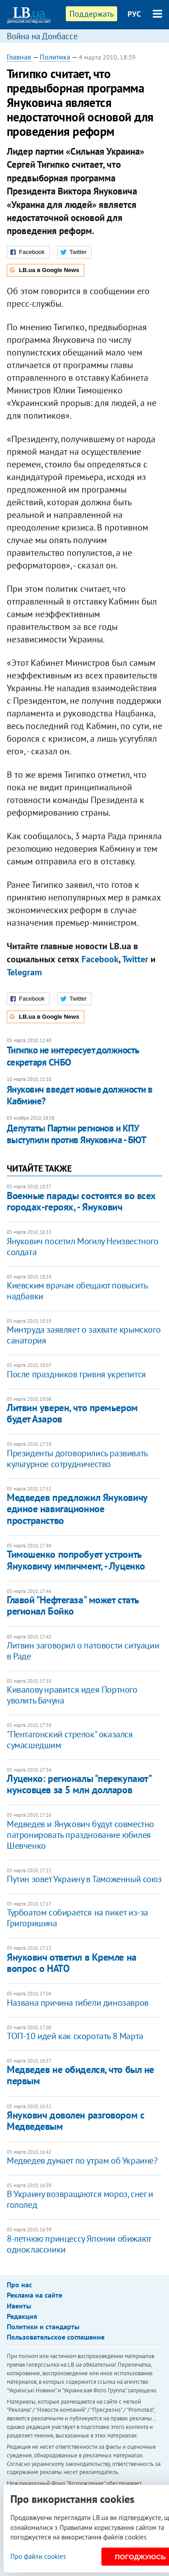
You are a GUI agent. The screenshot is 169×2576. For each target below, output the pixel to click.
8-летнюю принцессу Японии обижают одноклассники (79, 2244)
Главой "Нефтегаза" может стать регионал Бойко (73, 1605)
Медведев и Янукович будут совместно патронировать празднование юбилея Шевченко (80, 1834)
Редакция (22, 2316)
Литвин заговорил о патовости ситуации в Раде (83, 1650)
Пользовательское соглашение (56, 2336)
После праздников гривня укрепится (76, 1374)
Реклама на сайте (34, 2294)
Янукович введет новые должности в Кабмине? (80, 1095)
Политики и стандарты (43, 2326)
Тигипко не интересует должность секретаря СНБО (73, 1056)
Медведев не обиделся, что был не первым (80, 2075)
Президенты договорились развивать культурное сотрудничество (77, 1458)
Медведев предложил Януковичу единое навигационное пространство (77, 1509)
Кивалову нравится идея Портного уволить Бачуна (72, 1695)
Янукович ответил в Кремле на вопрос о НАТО (72, 1963)
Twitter (135, 959)
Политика (55, 56)
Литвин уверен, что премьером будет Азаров (72, 1413)
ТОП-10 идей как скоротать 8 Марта (75, 2036)
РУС (134, 14)
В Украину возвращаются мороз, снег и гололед (80, 2199)
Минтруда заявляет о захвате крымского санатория (83, 1335)
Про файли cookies (38, 2556)
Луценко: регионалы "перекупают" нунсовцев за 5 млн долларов (79, 1784)
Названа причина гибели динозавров (78, 2002)
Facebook (100, 959)
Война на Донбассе (42, 36)
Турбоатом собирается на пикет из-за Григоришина (77, 1918)
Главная (19, 56)
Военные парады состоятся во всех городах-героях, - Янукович (81, 1201)
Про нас (19, 2284)
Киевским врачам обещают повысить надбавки (77, 1290)
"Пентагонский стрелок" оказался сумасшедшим (70, 1739)
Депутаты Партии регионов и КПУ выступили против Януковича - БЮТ (76, 1134)
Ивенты (19, 2305)
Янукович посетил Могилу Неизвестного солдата (83, 1246)
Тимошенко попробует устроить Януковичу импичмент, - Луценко (76, 1560)
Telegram (24, 972)
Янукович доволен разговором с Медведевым (75, 2121)
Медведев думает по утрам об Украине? (82, 2160)
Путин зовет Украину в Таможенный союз (84, 1879)
